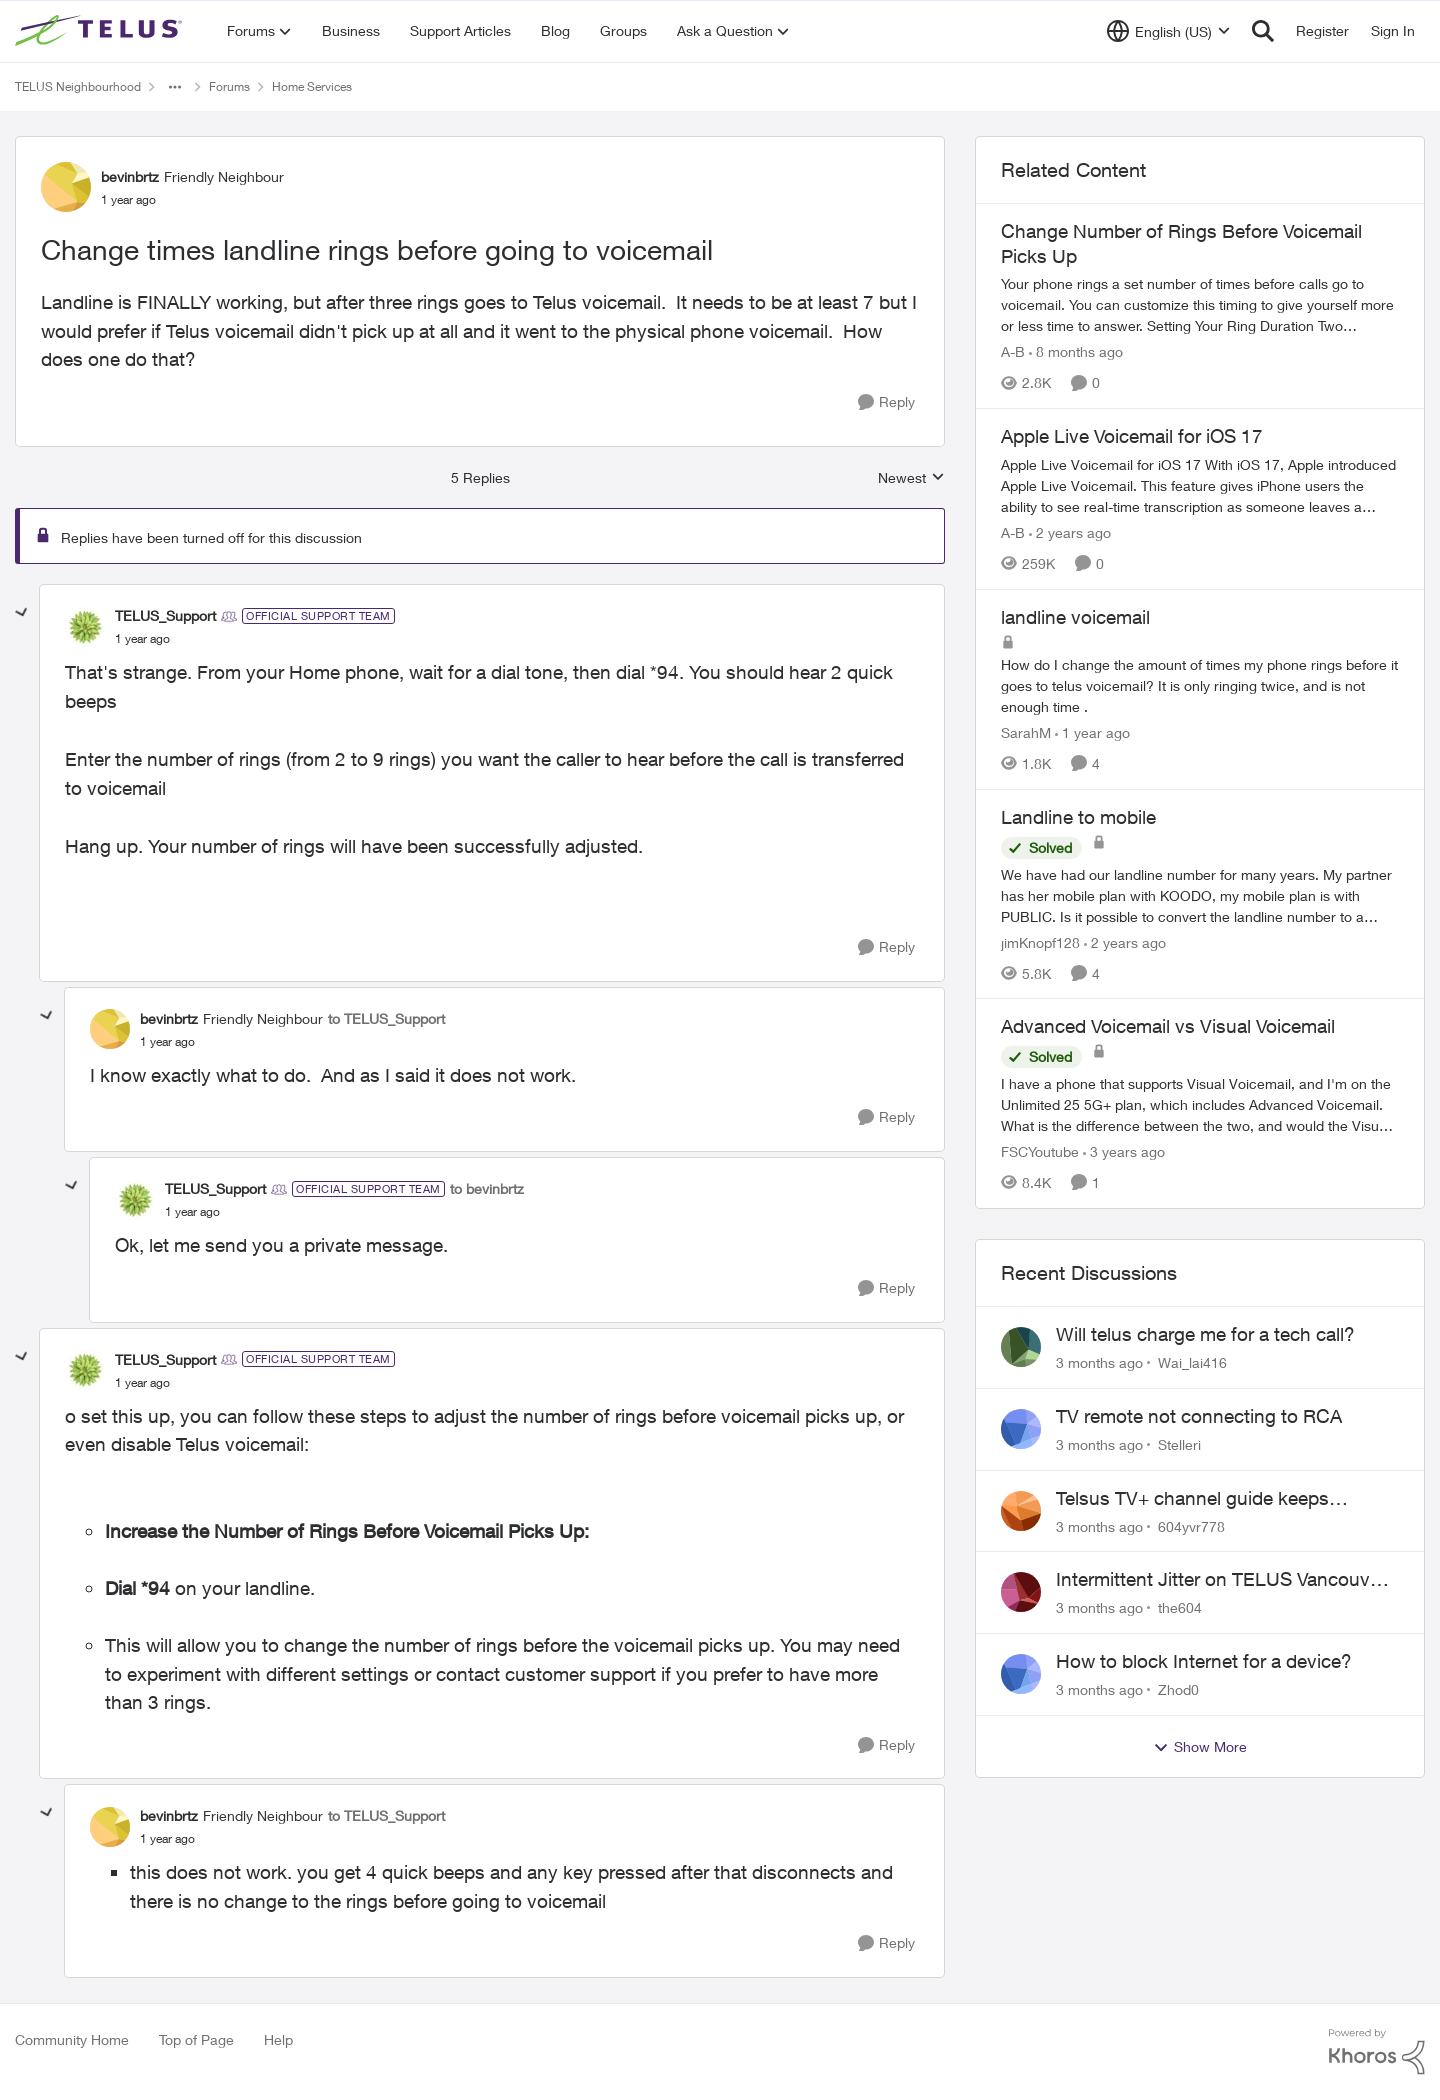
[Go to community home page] (101, 31)
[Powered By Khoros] (1377, 2052)
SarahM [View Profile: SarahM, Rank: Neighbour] (1026, 732)
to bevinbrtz (487, 1188)
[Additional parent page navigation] (175, 87)
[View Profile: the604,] (1021, 1592)
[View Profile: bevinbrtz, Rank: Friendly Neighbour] (66, 187)
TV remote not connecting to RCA (1199, 1416)
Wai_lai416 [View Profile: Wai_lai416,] (1192, 1362)
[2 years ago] (1070, 532)
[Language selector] (1168, 31)
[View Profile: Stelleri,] (1021, 1429)
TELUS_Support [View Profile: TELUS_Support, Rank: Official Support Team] (165, 615)
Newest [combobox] (911, 478)
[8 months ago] (1076, 351)
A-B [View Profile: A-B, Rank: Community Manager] (1013, 351)
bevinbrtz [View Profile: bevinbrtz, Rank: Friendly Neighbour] (130, 176)
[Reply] (886, 402)
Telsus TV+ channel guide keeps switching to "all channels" (1192, 1499)
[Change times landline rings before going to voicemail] (142, 639)
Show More (1200, 1747)
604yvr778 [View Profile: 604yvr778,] (1191, 1525)
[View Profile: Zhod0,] (1021, 1674)
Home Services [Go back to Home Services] (312, 86)
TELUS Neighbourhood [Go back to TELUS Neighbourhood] (78, 86)
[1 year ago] (1092, 732)
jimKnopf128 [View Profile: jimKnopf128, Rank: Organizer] (1040, 941)
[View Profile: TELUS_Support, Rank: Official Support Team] (85, 627)
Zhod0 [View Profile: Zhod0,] (1178, 1689)
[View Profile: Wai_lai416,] (1021, 1347)
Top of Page (196, 2039)
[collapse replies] (22, 613)
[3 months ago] (1099, 1362)
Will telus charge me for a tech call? (1205, 1334)
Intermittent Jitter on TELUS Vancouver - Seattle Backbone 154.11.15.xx (1227, 1580)
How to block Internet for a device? (1204, 1661)
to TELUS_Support (386, 1018)
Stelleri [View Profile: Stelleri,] (1179, 1444)
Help (278, 2039)
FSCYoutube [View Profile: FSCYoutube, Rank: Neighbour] (1040, 1151)
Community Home (72, 2039)
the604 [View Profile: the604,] (1180, 1607)
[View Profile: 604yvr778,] (1021, 1511)
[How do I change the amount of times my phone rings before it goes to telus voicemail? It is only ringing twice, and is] (1200, 685)
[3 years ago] (1124, 1151)
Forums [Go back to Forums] (229, 86)
